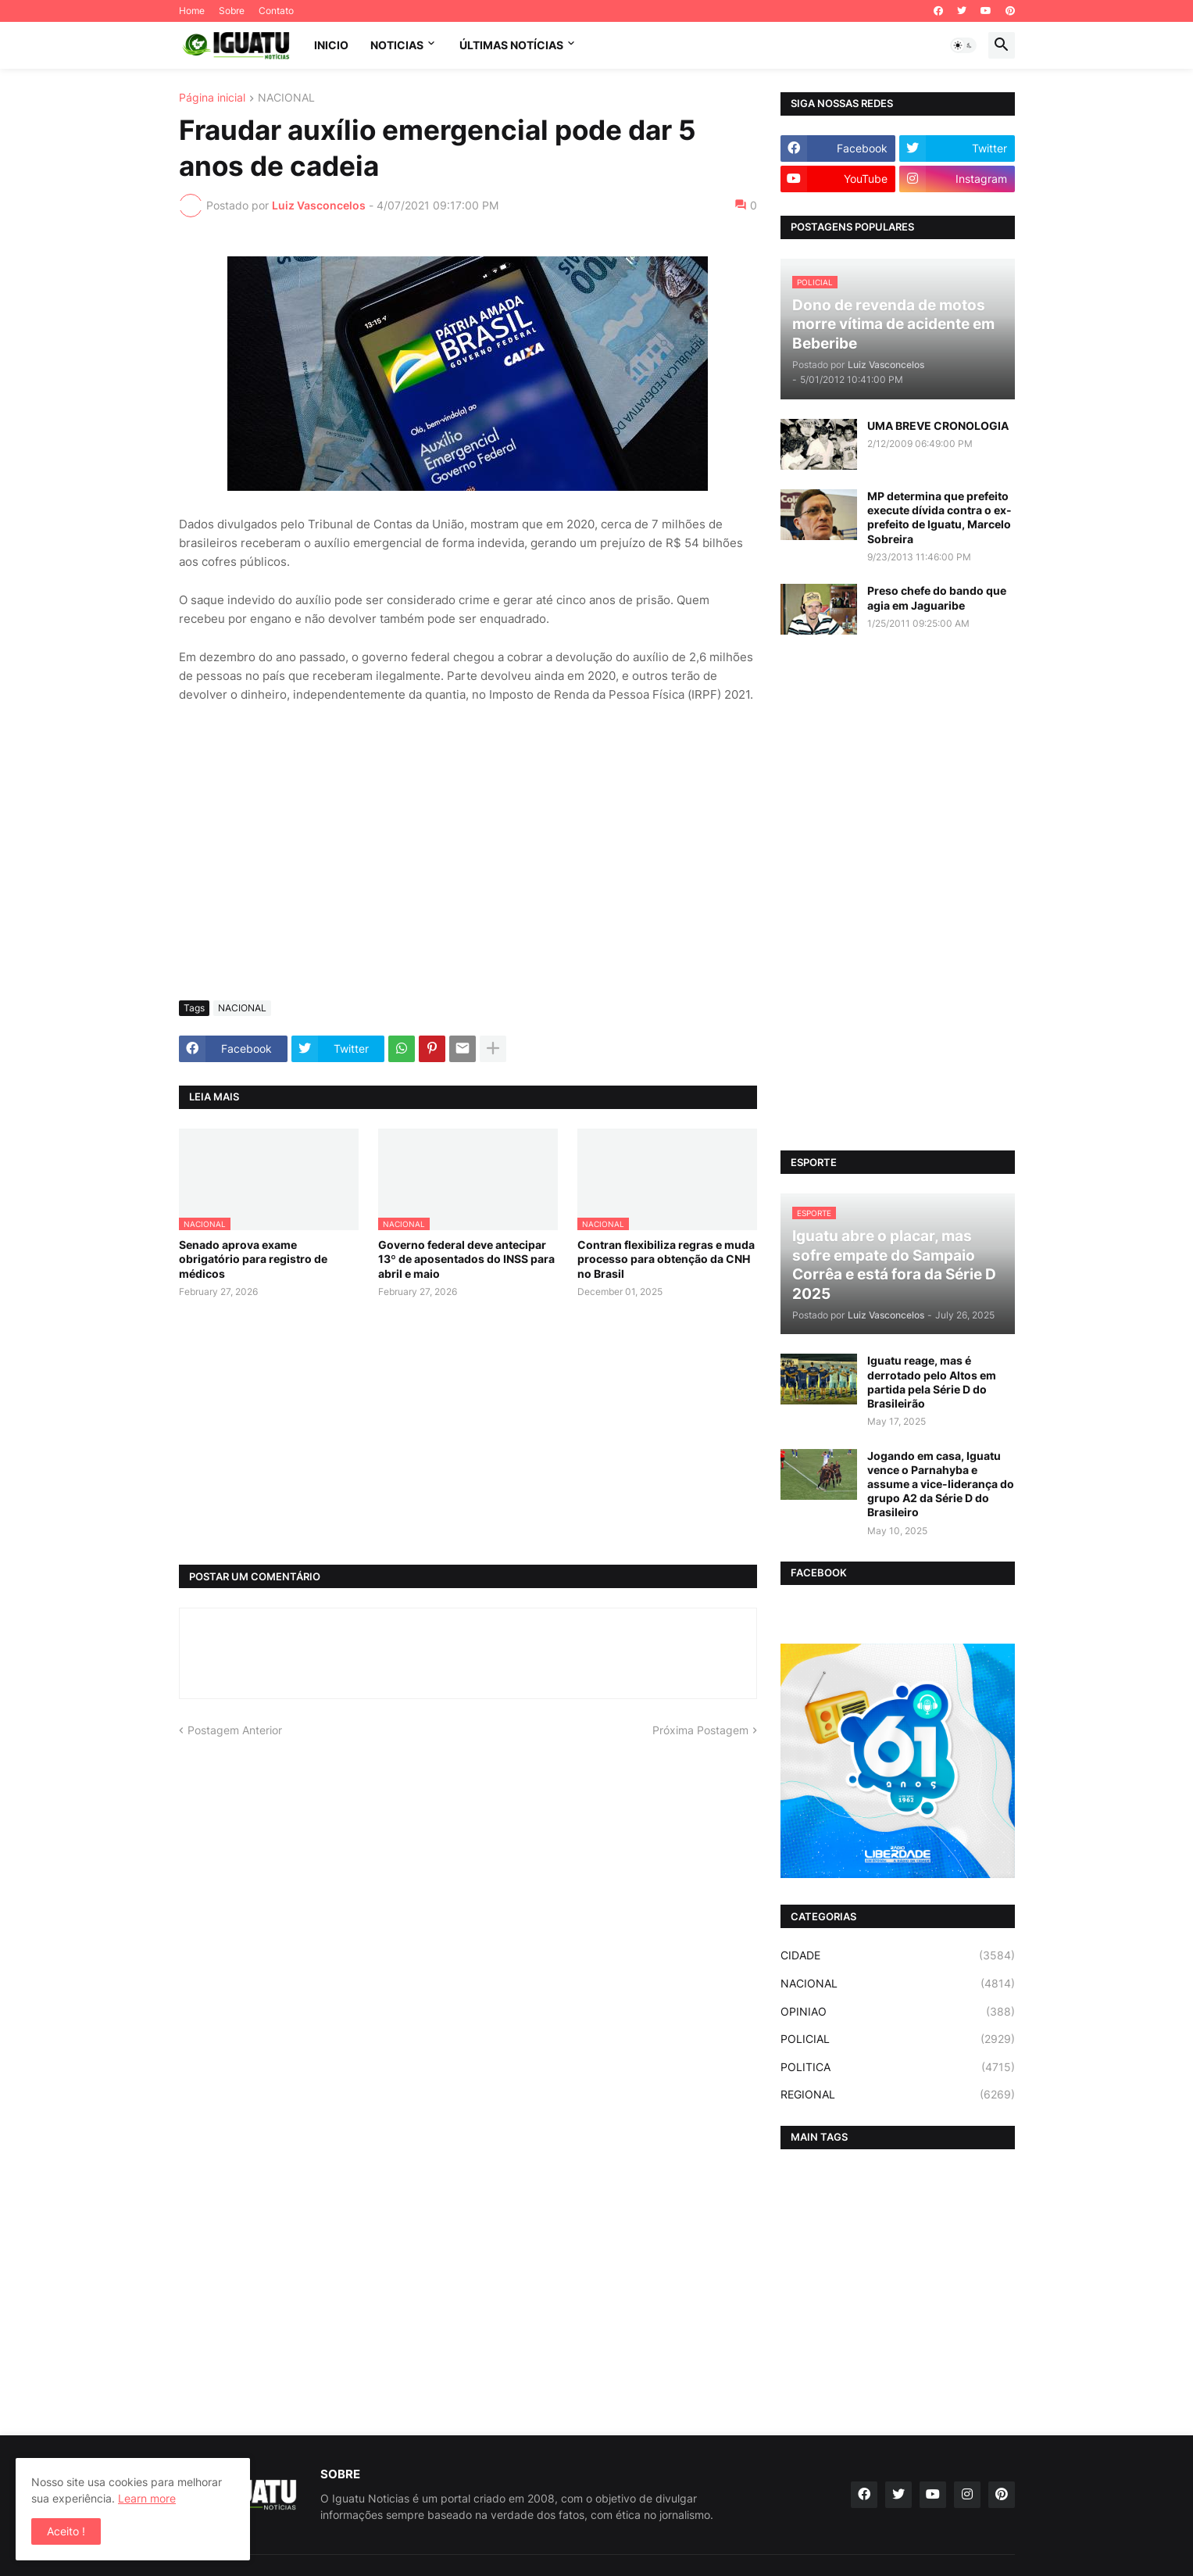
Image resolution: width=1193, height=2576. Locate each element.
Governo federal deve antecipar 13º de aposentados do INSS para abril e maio (466, 1258)
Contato (276, 10)
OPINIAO (897, 2012)
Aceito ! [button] (66, 2531)
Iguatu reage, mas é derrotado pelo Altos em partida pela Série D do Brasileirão (931, 1382)
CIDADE (897, 1955)
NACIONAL (286, 98)
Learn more (147, 2498)
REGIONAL (897, 2094)
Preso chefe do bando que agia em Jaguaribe (936, 597)
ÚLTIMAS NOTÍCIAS (511, 45)
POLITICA (897, 2067)
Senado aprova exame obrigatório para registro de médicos (253, 1258)
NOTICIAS (396, 45)
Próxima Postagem (700, 1730)
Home (192, 10)
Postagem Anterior (235, 1730)
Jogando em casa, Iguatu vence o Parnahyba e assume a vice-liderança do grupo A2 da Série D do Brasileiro (940, 1484)
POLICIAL (897, 2039)
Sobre (232, 10)
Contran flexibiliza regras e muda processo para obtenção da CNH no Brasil (666, 1258)
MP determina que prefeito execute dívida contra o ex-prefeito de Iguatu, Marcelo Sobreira (939, 517)
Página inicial (212, 98)
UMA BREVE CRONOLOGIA (938, 425)
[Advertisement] (468, 871)
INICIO (331, 45)
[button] (963, 45)
